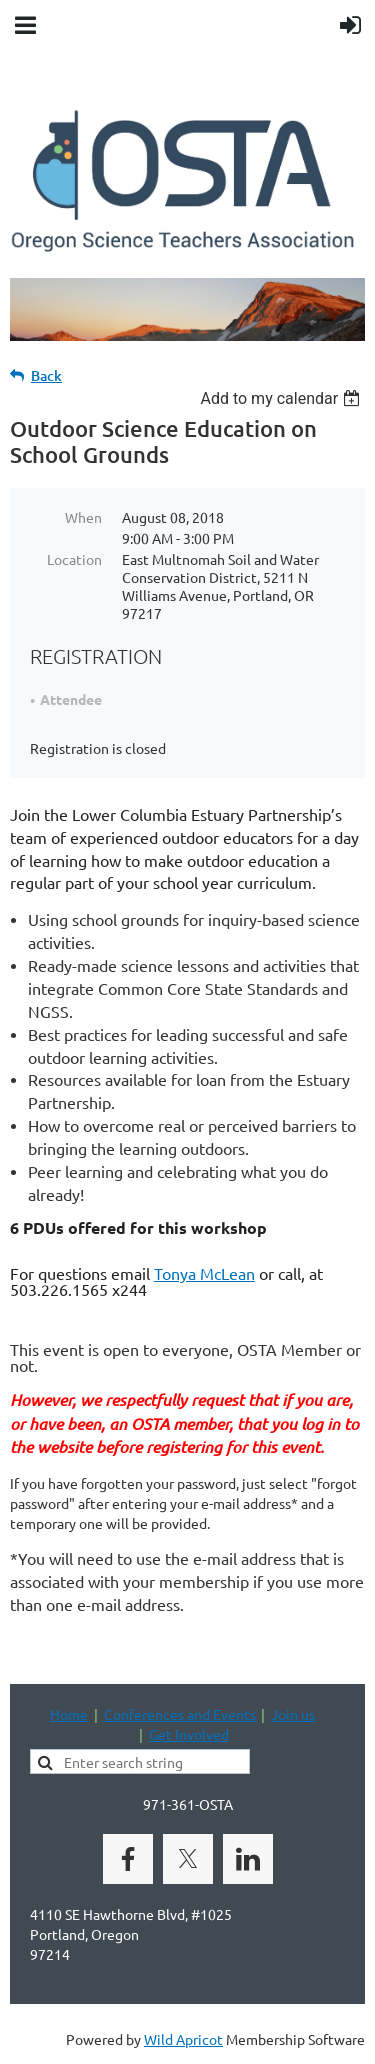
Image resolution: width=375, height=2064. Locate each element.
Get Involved (189, 1734)
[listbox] (282, 398)
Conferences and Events (180, 1714)
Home (69, 1714)
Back (46, 375)
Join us (293, 1714)
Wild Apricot (183, 2039)
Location (74, 559)
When (83, 517)
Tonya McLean (204, 1273)
